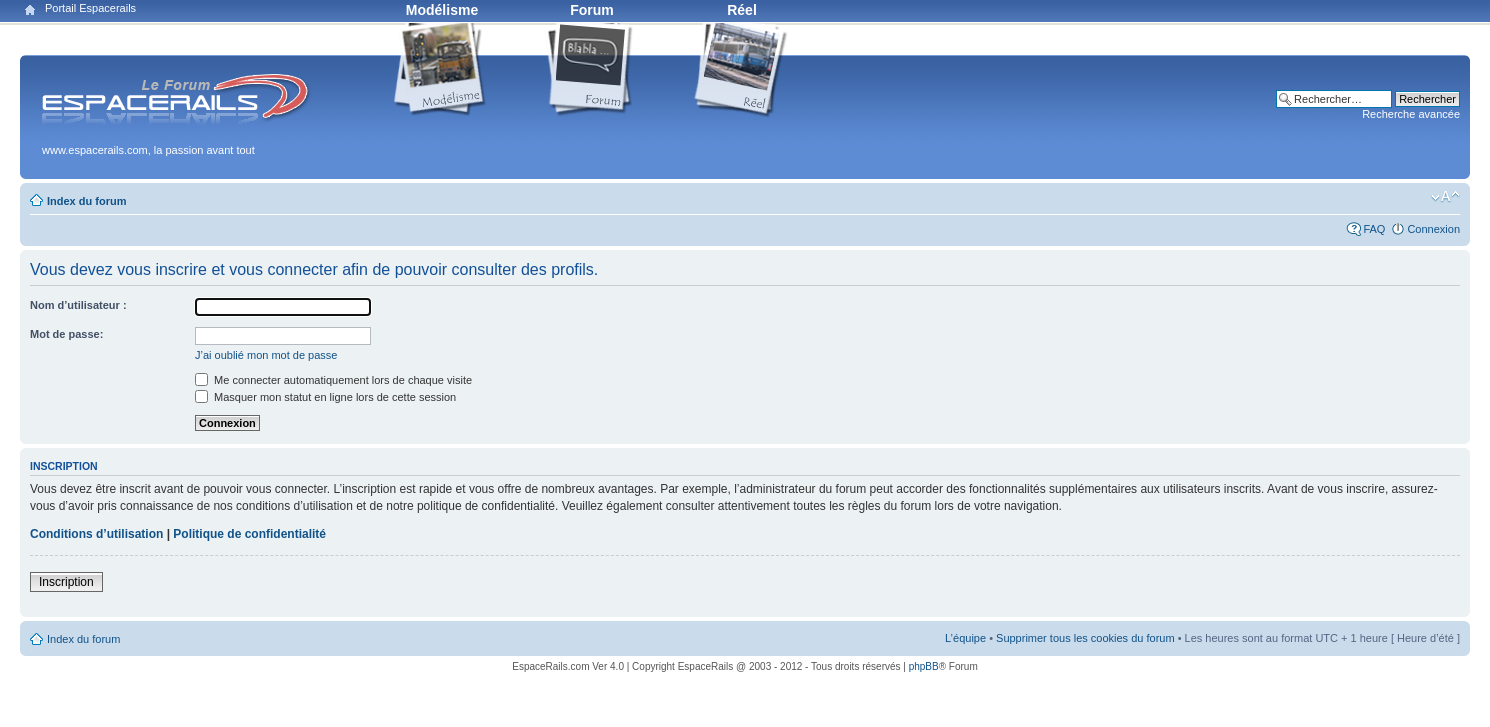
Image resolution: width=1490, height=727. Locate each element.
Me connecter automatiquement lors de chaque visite (333, 380)
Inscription (66, 582)
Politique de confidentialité (249, 534)
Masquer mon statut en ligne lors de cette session (325, 397)
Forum (592, 10)
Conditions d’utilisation (96, 534)
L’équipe (965, 638)
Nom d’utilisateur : (78, 305)
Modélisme (442, 10)
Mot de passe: (66, 334)
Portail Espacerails (90, 8)
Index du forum (86, 201)
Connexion (1433, 229)
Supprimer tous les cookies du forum (1085, 638)
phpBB (924, 666)
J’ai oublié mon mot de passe (266, 355)
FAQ (1374, 229)
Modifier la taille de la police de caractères (1445, 197)
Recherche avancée (1411, 114)
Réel (742, 10)
